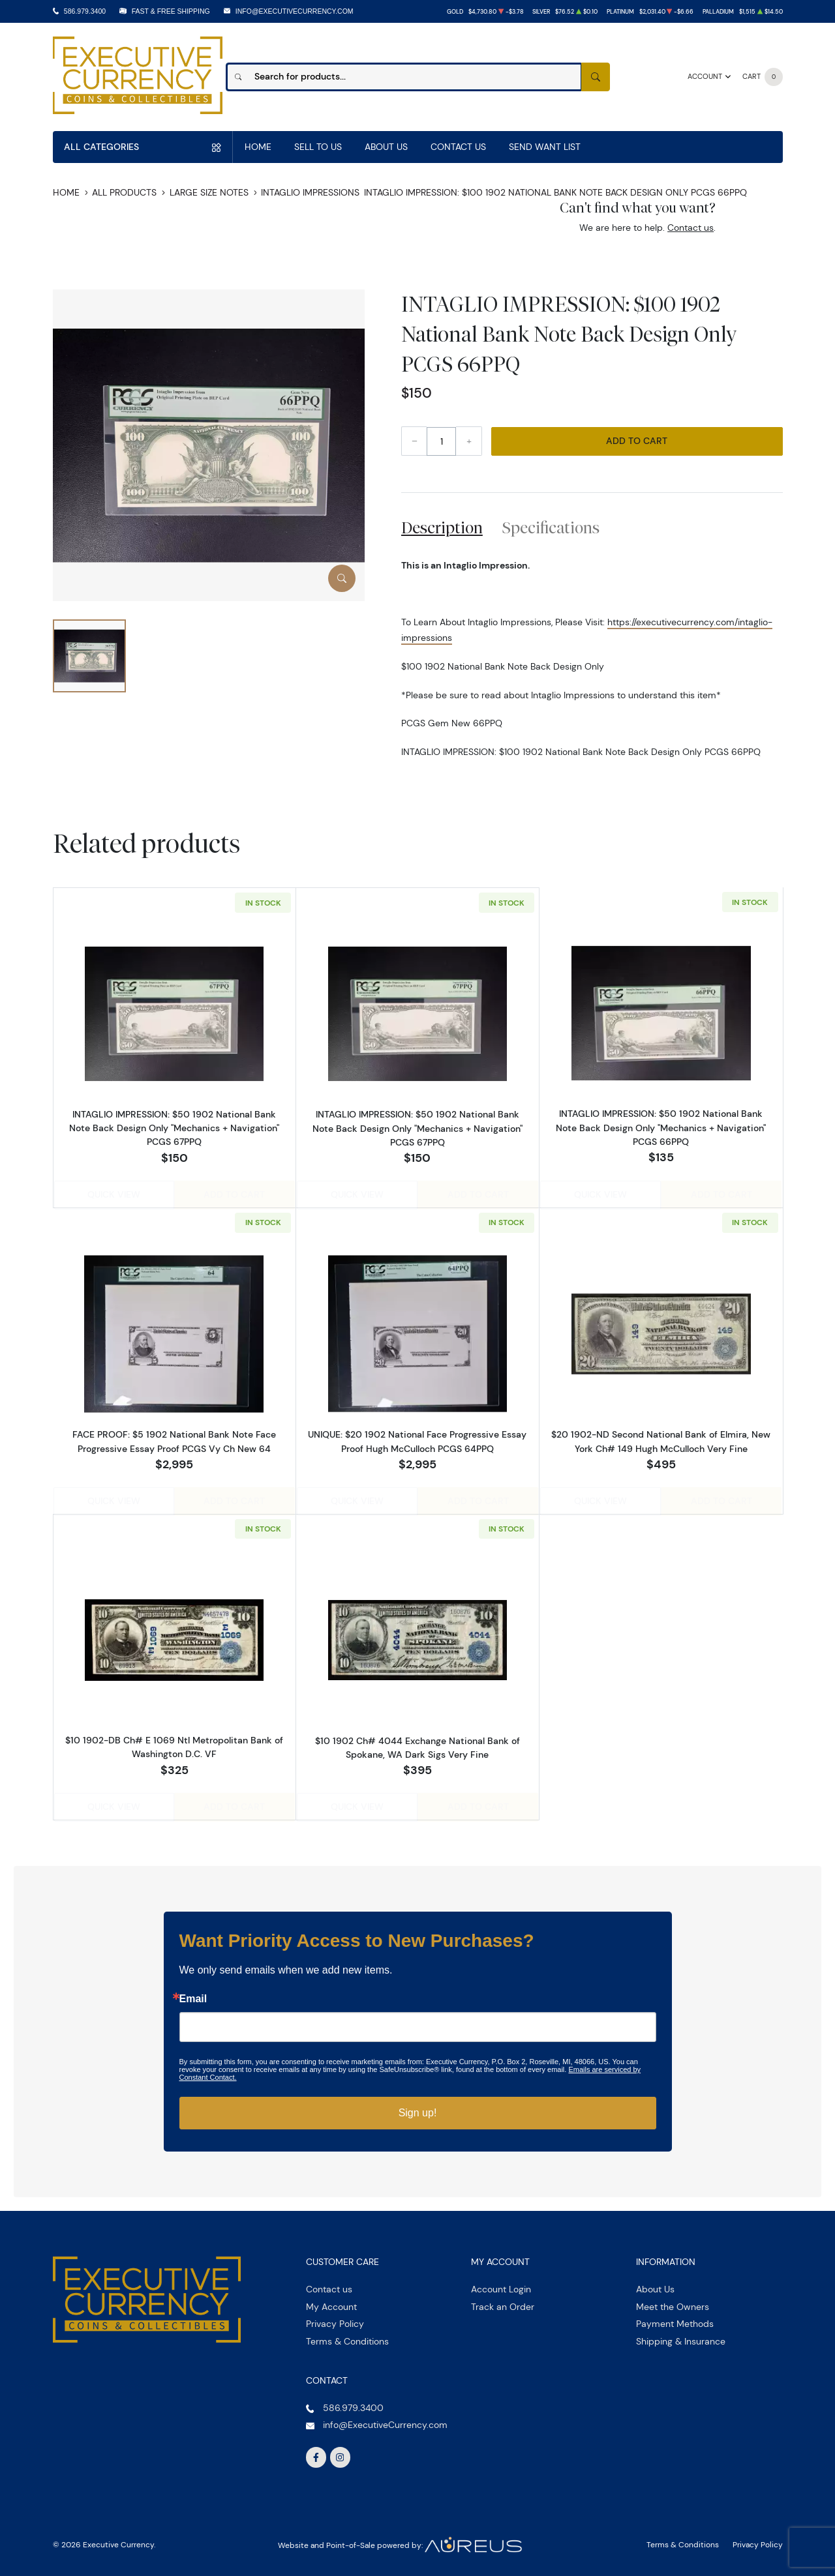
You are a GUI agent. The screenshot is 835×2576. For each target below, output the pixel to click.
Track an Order (502, 2302)
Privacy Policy (335, 2320)
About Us (386, 147)
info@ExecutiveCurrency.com (294, 11)
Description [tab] (442, 527)
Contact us (690, 227)
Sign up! (418, 2108)
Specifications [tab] (551, 527)
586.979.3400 (85, 11)
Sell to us (318, 147)
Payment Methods (675, 2320)
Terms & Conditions (347, 2337)
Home (258, 147)
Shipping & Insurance (680, 2337)
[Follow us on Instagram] (340, 2452)
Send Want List (545, 147)
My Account (331, 2302)
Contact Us (458, 147)
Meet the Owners (672, 2302)
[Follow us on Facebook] (316, 2452)
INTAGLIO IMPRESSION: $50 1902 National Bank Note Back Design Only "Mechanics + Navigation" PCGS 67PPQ (174, 1127)
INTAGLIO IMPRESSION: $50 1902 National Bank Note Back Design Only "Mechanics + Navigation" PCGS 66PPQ (661, 1127)
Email (193, 1995)
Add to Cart (636, 441)
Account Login (501, 2285)
